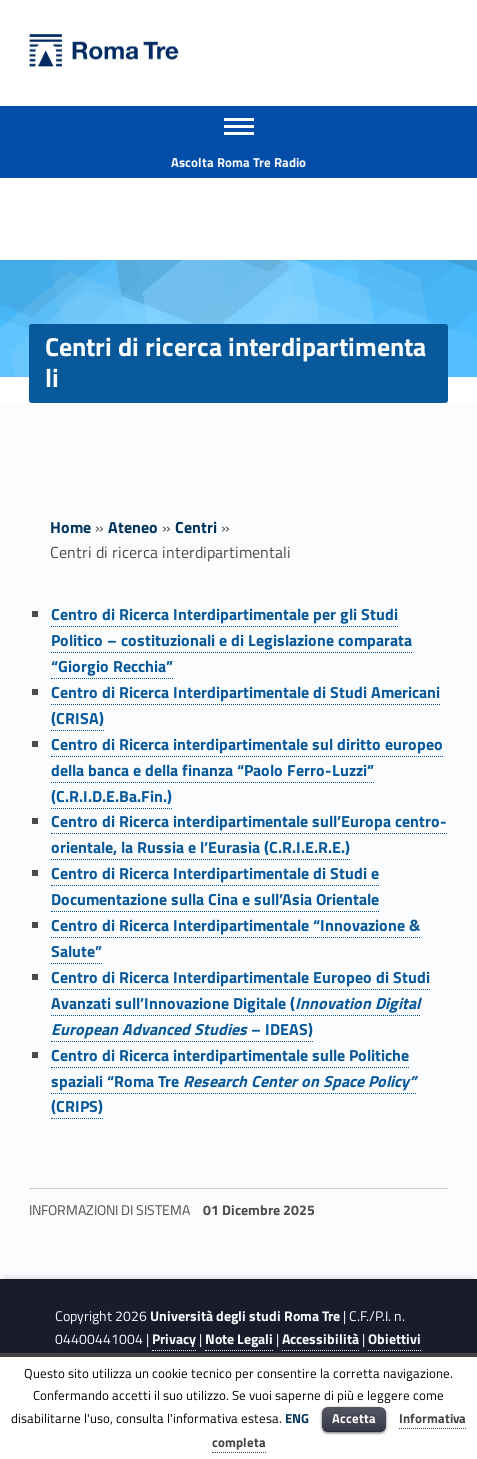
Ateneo (133, 527)
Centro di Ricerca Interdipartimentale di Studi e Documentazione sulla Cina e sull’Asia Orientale (215, 886)
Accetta (354, 1418)
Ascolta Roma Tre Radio (238, 162)
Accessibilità (320, 1339)
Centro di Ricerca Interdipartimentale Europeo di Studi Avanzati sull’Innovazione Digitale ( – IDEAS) (240, 1003)
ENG (297, 1418)
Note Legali (239, 1339)
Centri (196, 527)
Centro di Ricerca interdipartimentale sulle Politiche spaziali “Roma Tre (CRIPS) (233, 1081)
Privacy (174, 1339)
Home (70, 527)
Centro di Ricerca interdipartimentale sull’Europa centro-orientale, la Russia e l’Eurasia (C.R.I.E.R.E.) (249, 834)
